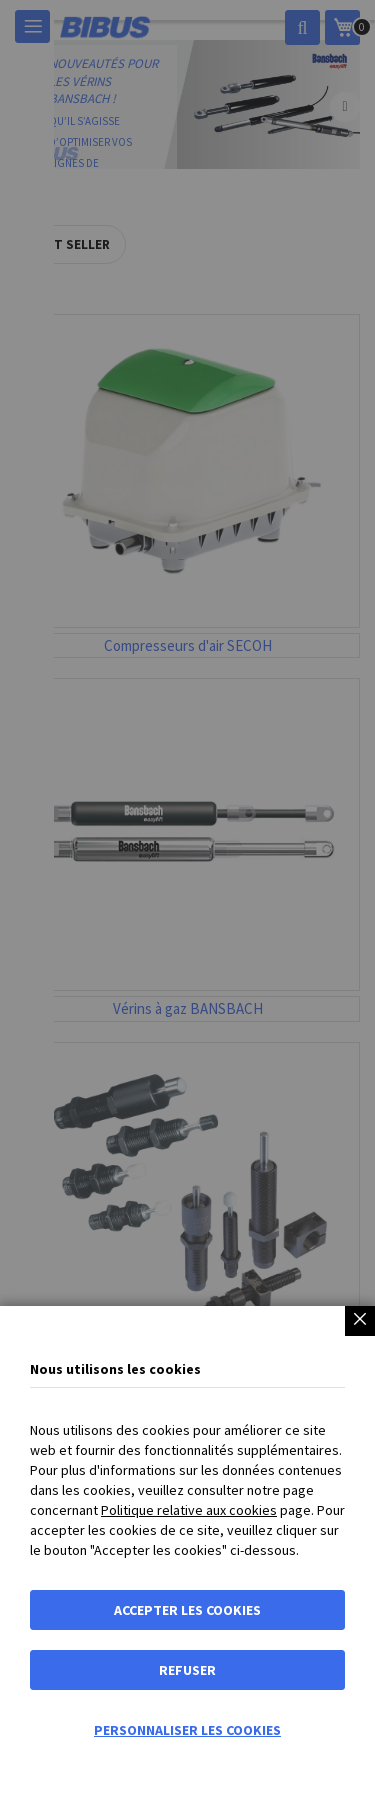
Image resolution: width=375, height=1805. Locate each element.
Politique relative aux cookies (189, 1510)
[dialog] (187, 902)
